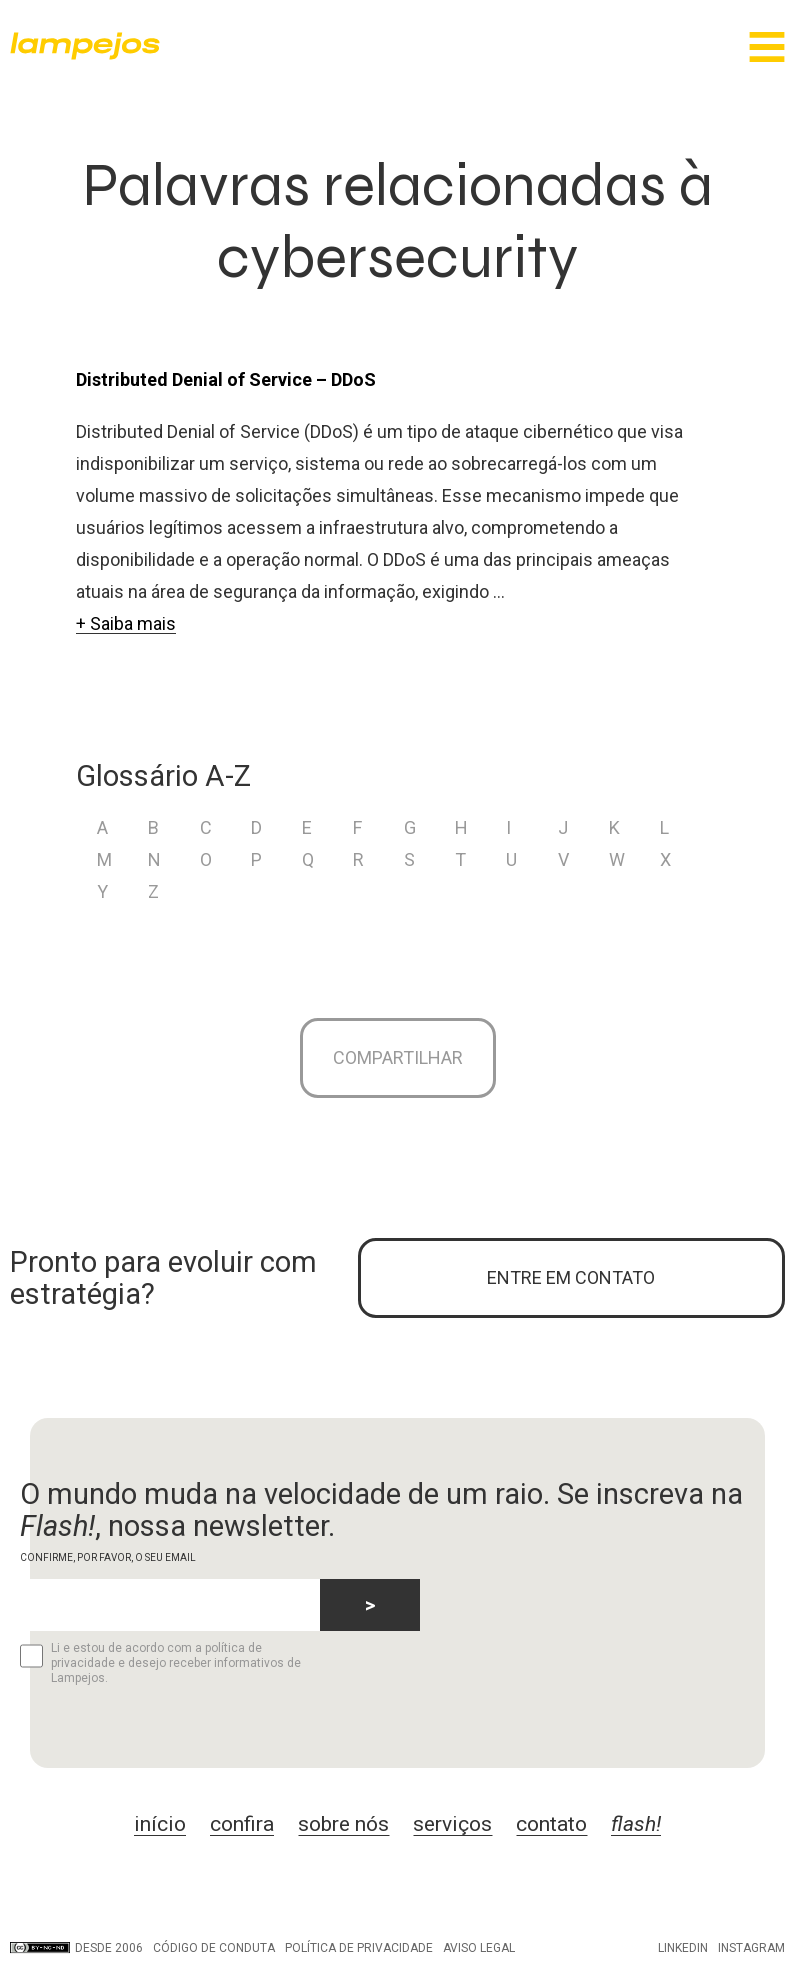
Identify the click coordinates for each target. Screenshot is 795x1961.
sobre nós (343, 1824)
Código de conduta (214, 1948)
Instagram (751, 1948)
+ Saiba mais (126, 623)
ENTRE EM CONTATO (571, 1277)
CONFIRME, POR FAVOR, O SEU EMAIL (108, 1557)
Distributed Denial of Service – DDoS (226, 379)
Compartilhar (398, 1057)
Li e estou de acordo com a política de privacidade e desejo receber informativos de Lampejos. (160, 1663)
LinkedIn (683, 1948)
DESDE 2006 (76, 1948)
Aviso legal (479, 1948)
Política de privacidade (359, 1948)
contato (551, 1824)
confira (242, 1824)
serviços (452, 1824)
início (160, 1824)
